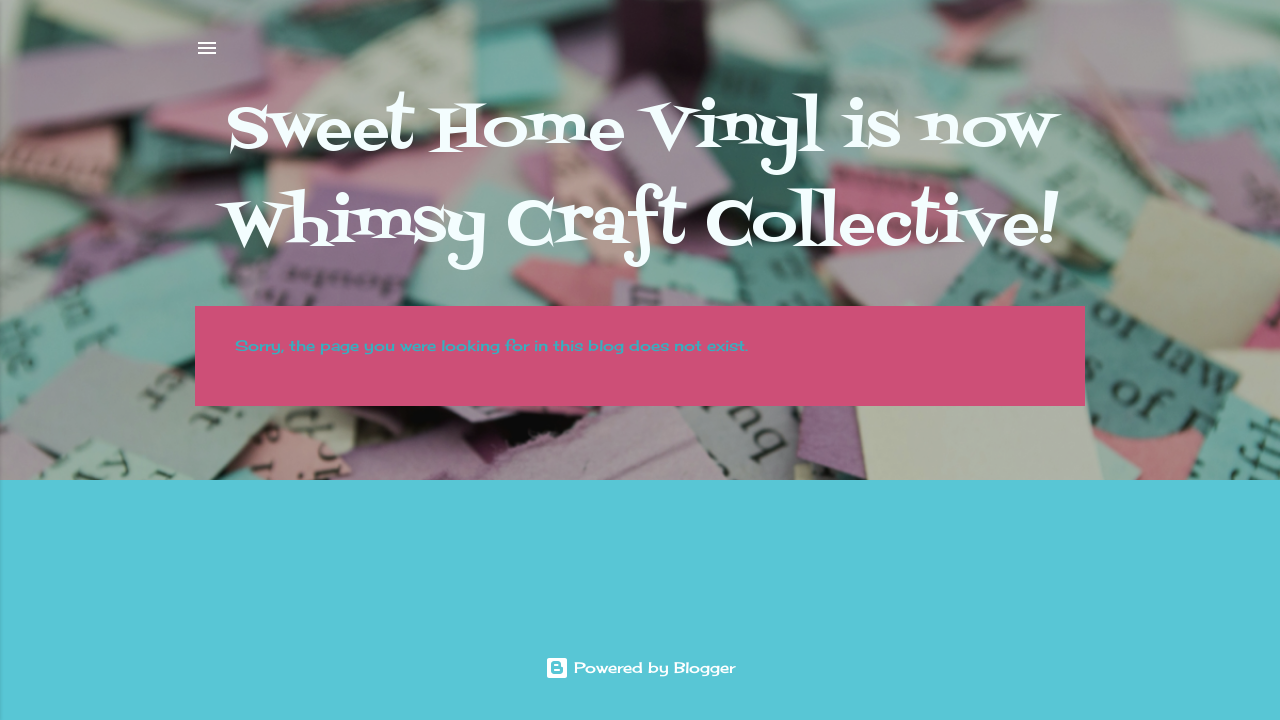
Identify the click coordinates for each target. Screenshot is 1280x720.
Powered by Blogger (640, 667)
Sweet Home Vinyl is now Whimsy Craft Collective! (640, 178)
